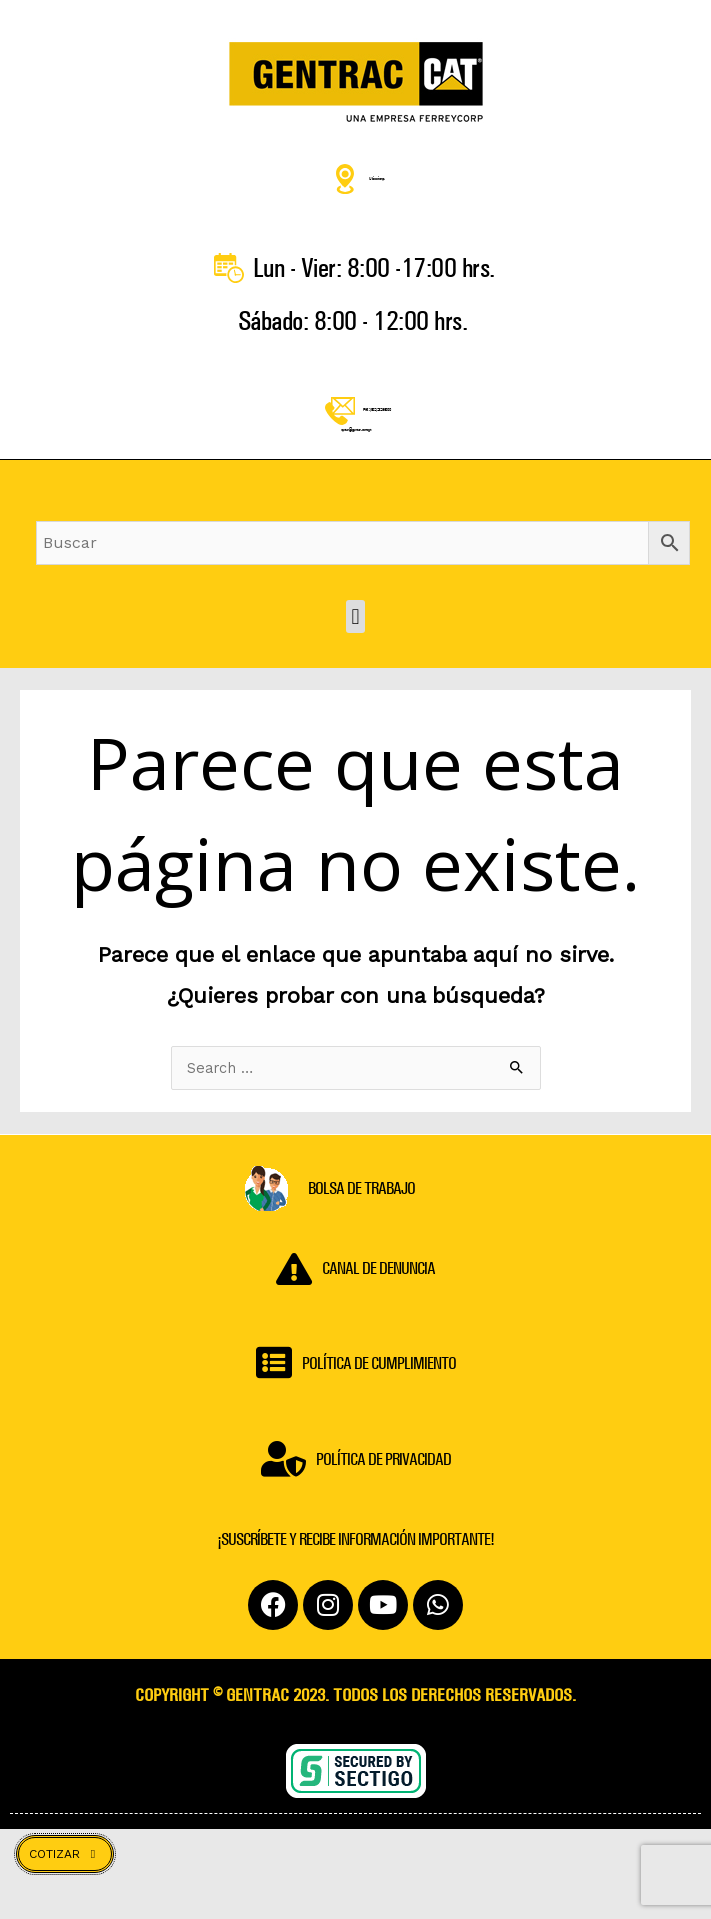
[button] (355, 706)
